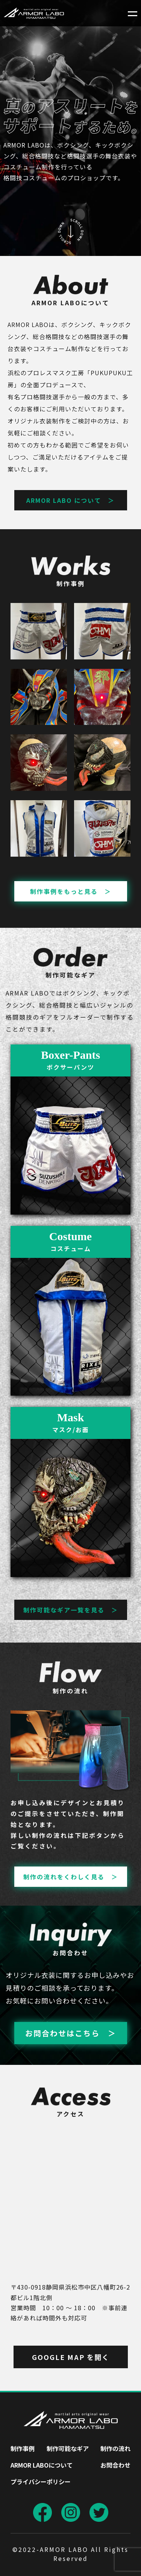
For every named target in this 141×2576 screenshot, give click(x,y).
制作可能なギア (68, 2448)
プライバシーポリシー (41, 2481)
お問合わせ (115, 2464)
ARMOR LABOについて (42, 2464)
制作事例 (23, 2448)
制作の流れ (115, 2448)
